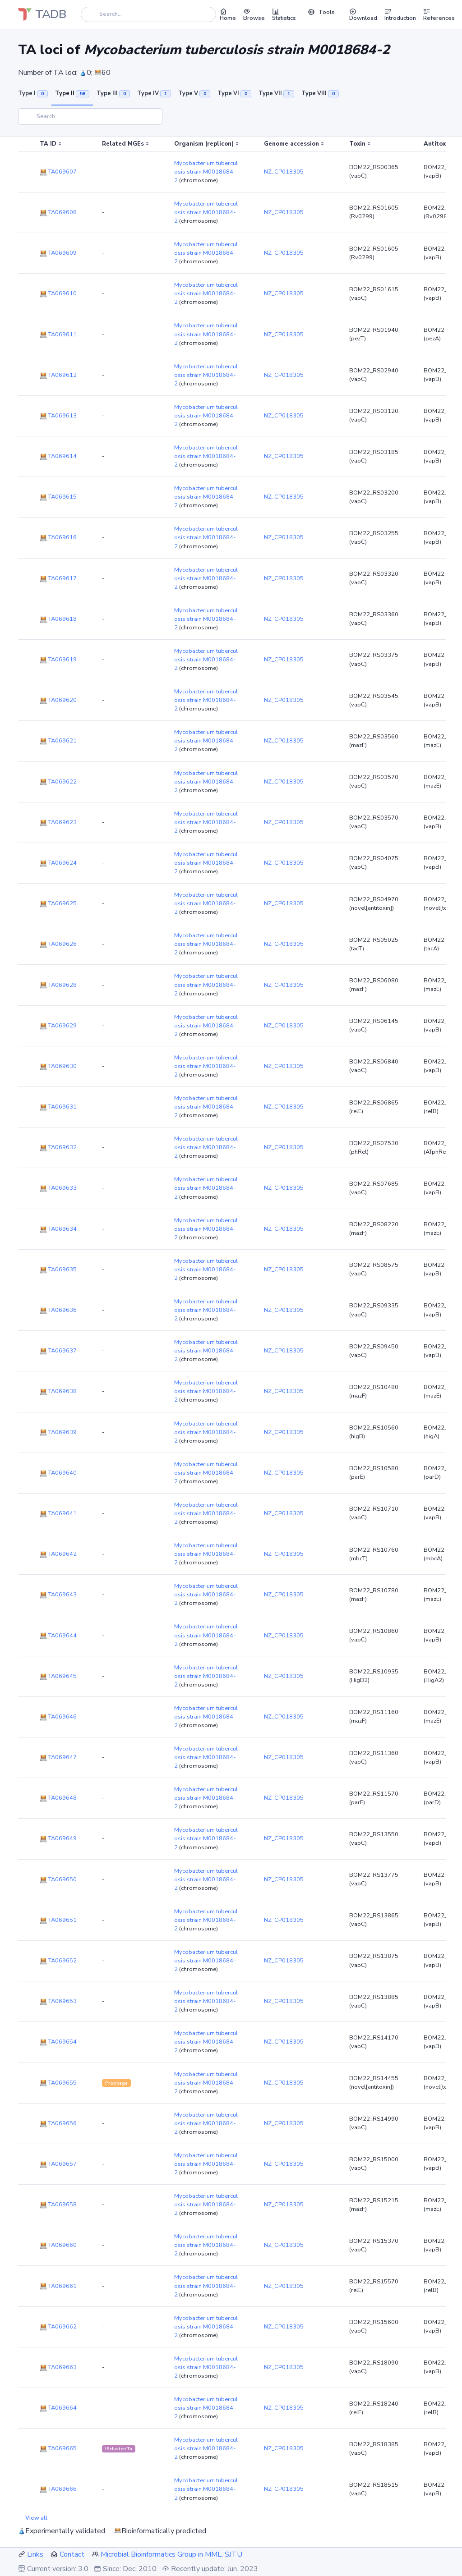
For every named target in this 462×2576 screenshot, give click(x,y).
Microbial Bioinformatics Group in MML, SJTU (171, 2554)
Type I (33, 93)
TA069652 (58, 1961)
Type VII (276, 93)
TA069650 (58, 1879)
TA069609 (58, 253)
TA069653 (58, 2001)
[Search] (148, 14)
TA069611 (58, 334)
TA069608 (58, 212)
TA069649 (58, 1838)
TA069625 (58, 903)
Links (35, 2554)
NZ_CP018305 (284, 172)
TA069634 (58, 1229)
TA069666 (58, 2489)
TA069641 (58, 1513)
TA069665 (58, 2448)
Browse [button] (254, 14)
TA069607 (58, 172)
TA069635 (58, 1269)
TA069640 (58, 1473)
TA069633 (58, 1188)
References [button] (439, 14)
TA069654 (58, 2042)
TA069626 (58, 944)
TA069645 (58, 1676)
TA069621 (58, 741)
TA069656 (58, 2123)
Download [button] (363, 14)
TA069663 (58, 2367)
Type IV (154, 93)
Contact (72, 2554)
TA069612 (58, 375)
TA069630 (58, 1066)
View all (36, 2518)
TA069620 (58, 700)
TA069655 (58, 2083)
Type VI (234, 93)
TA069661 (58, 2286)
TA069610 (58, 293)
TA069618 (58, 619)
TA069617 (58, 578)
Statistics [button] (284, 14)
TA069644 (58, 1636)
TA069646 (58, 1717)
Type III (113, 93)
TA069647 (58, 1757)
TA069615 (58, 497)
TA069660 (58, 2245)
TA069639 (58, 1432)
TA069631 (58, 1107)
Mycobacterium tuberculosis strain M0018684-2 (206, 171)
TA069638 (58, 1391)
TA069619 (58, 659)
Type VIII (320, 93)
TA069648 (58, 1798)
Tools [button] (321, 12)
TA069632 (58, 1147)
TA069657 (58, 2164)
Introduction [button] (400, 14)
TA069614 (58, 456)
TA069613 (58, 416)
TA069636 (58, 1310)
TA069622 (58, 782)
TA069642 (58, 1554)
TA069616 (58, 537)
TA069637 (58, 1351)
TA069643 (58, 1595)
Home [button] (228, 14)
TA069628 (58, 985)
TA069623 (58, 822)
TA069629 (58, 1026)
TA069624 (58, 863)
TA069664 (58, 2408)
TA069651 (58, 1920)
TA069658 (58, 2204)
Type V (194, 93)
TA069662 (58, 2327)
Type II (72, 93)
